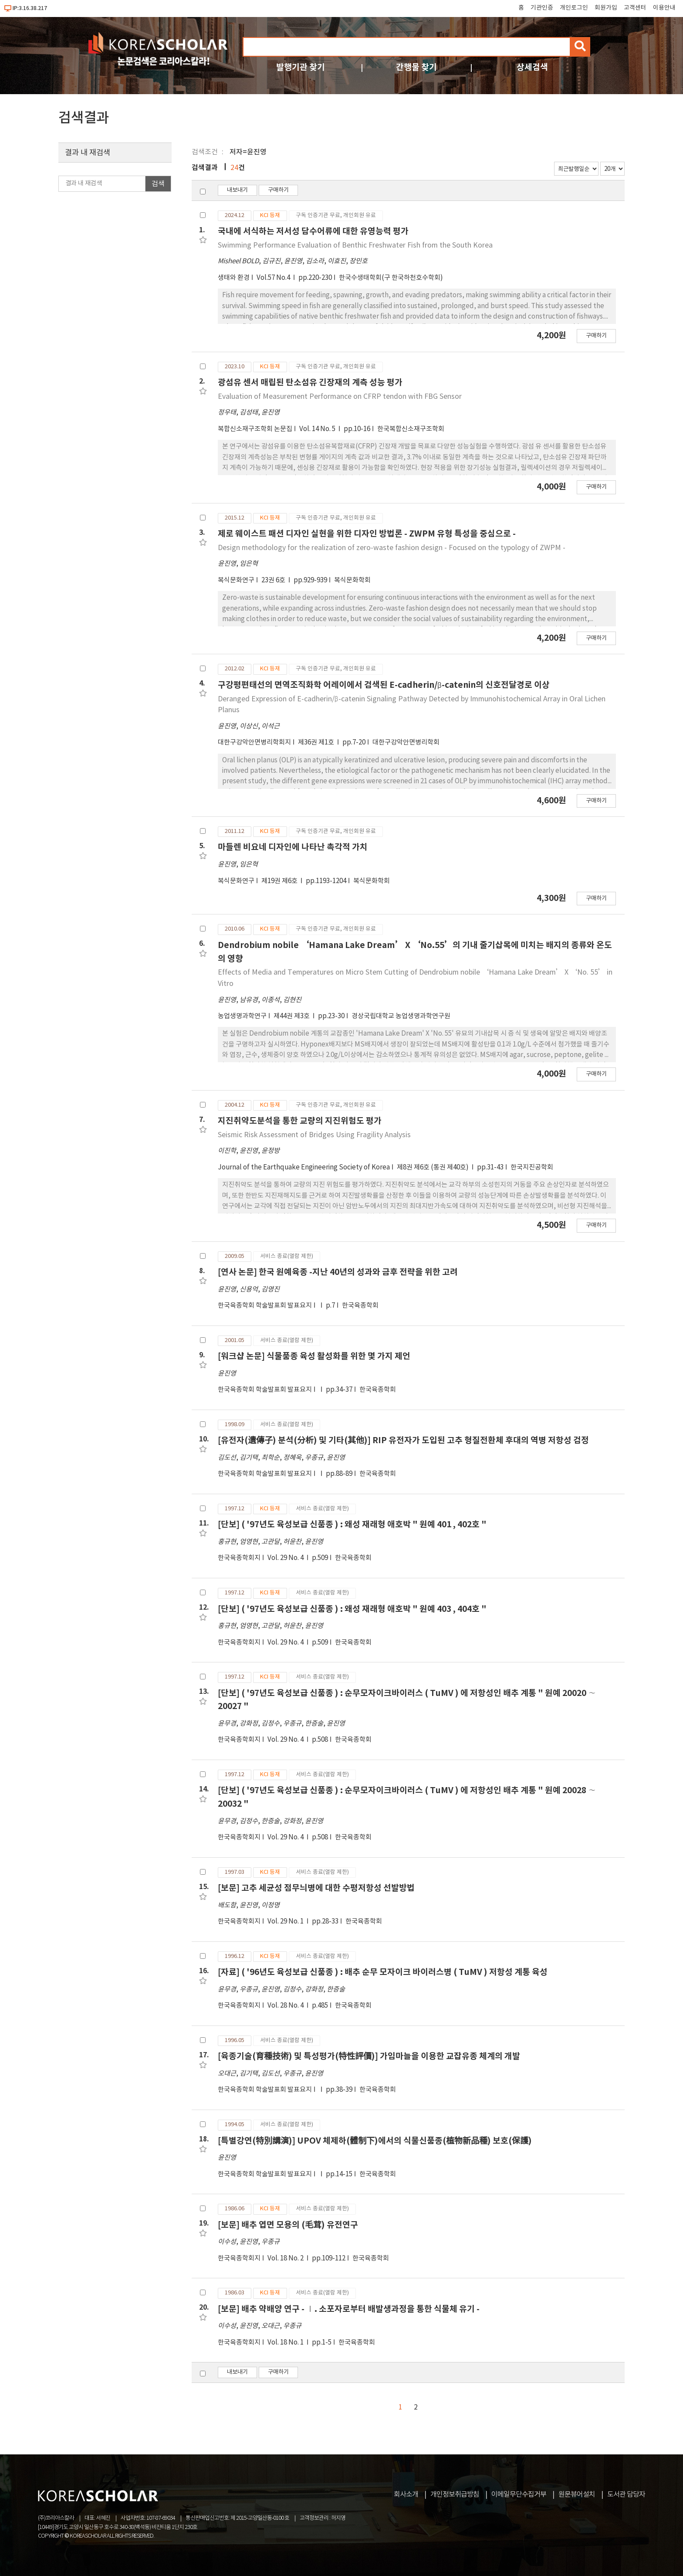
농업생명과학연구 (242, 1016)
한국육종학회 (360, 1305)
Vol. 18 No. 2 (286, 2258)
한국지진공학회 (532, 1167)
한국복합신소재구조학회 (410, 429)
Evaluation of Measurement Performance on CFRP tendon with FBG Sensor (340, 397)
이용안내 (664, 7)
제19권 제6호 (280, 881)
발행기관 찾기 (300, 67)
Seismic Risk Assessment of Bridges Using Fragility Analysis (314, 1135)
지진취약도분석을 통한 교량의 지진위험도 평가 (300, 1121)
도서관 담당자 (626, 2494)
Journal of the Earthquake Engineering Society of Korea (304, 1167)
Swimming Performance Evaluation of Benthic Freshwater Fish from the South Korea (355, 245)
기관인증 (542, 7)
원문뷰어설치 (576, 2494)
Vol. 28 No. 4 (286, 2005)
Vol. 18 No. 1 (286, 2342)
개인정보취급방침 (454, 2494)
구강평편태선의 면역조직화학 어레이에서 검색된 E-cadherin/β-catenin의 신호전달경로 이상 (384, 685)
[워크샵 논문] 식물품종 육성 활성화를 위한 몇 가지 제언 (314, 1356)
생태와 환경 (234, 278)
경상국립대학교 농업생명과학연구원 (401, 1016)
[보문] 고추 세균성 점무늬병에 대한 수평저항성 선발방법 (316, 1888)
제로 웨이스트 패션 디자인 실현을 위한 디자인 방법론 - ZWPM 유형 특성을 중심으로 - (367, 534)
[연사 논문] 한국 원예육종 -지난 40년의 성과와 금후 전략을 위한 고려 (338, 1272)
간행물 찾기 (416, 67)
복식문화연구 (236, 580)
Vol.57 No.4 (274, 278)
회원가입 (606, 7)
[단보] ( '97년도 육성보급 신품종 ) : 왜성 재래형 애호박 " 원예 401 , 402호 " (352, 1524)
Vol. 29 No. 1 (286, 1921)
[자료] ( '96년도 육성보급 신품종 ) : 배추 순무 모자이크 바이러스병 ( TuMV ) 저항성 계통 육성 (383, 1972)
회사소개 (406, 2494)
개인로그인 (574, 7)
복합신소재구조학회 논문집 (255, 429)
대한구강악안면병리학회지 (254, 742)
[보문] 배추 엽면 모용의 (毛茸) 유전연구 (288, 2225)
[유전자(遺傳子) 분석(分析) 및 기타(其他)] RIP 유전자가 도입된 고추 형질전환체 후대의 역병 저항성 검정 (403, 1440)
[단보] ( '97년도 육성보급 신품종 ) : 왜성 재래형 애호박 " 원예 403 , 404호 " (352, 1609)
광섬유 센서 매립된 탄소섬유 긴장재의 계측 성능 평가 (310, 382)
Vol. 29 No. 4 (286, 1558)
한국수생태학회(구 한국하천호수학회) (391, 278)
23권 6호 (274, 580)
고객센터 (635, 7)
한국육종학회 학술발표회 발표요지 (265, 1305)
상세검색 (532, 67)
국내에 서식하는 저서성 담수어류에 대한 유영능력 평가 (313, 231)
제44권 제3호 (292, 1016)
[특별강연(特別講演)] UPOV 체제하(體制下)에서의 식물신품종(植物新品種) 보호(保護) (375, 2141)
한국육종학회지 (239, 1558)
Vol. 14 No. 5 (318, 429)
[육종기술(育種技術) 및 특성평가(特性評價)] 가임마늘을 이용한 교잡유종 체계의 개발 (369, 2056)
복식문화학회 (352, 580)
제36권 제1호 (316, 742)
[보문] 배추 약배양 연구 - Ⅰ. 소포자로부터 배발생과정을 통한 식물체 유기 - (349, 2309)
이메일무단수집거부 (518, 2494)
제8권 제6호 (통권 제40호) (433, 1167)
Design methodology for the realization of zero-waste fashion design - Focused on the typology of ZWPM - (391, 548)
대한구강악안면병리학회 (406, 742)
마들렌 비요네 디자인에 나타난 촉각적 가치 (293, 847)
